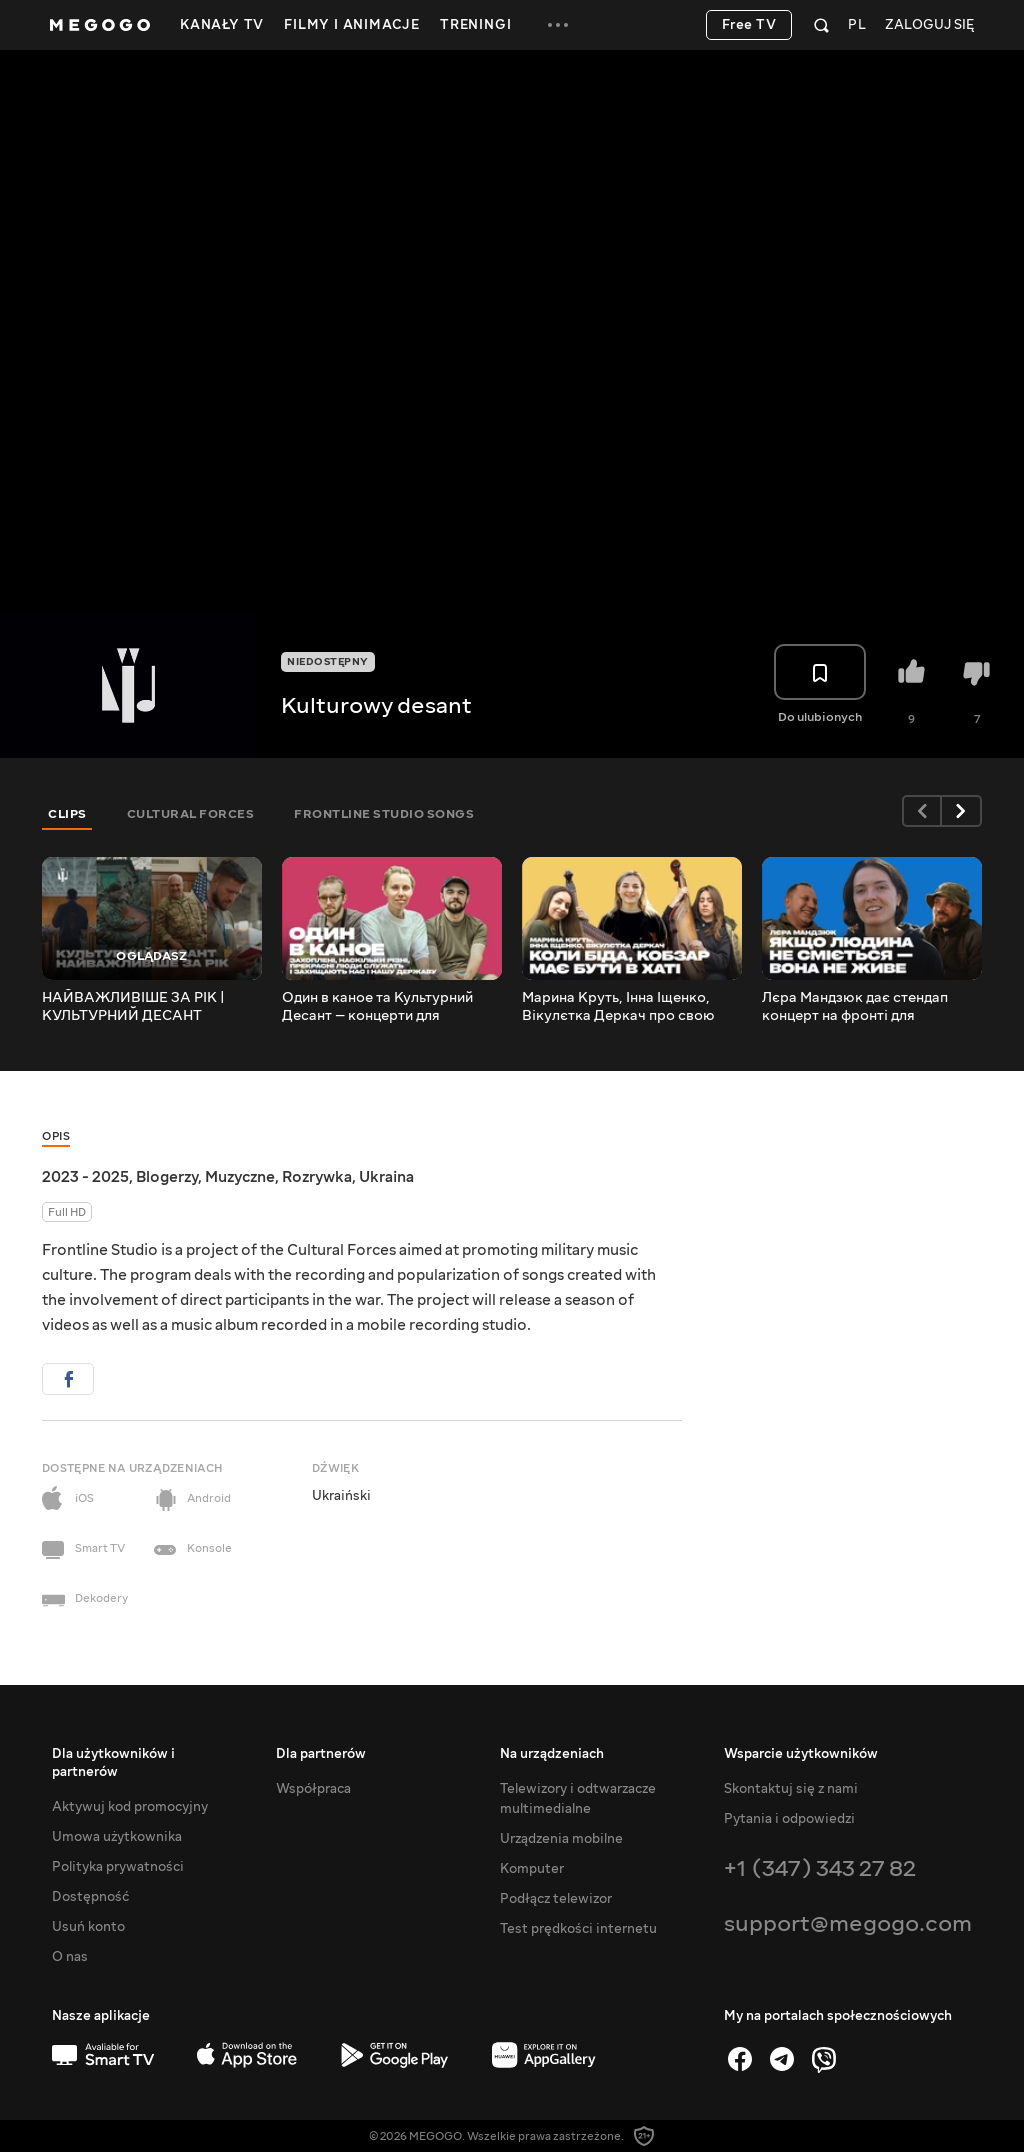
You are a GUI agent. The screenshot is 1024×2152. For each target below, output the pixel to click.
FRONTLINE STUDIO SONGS (384, 814)
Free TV (749, 25)
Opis (56, 1136)
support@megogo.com (848, 1923)
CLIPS (67, 814)
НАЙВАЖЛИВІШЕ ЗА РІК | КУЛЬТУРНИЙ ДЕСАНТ (133, 1007)
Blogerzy (167, 1177)
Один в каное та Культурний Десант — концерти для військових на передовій (377, 1007)
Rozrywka (317, 1177)
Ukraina (386, 1177)
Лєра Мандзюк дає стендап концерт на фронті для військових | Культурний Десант (871, 1007)
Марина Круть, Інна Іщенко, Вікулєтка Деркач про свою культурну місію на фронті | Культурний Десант (618, 1007)
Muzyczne (240, 1177)
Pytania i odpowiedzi (789, 1819)
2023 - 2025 (85, 1177)
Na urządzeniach (552, 1754)
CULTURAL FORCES (191, 814)
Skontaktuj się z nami (791, 1789)
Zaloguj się (929, 25)
